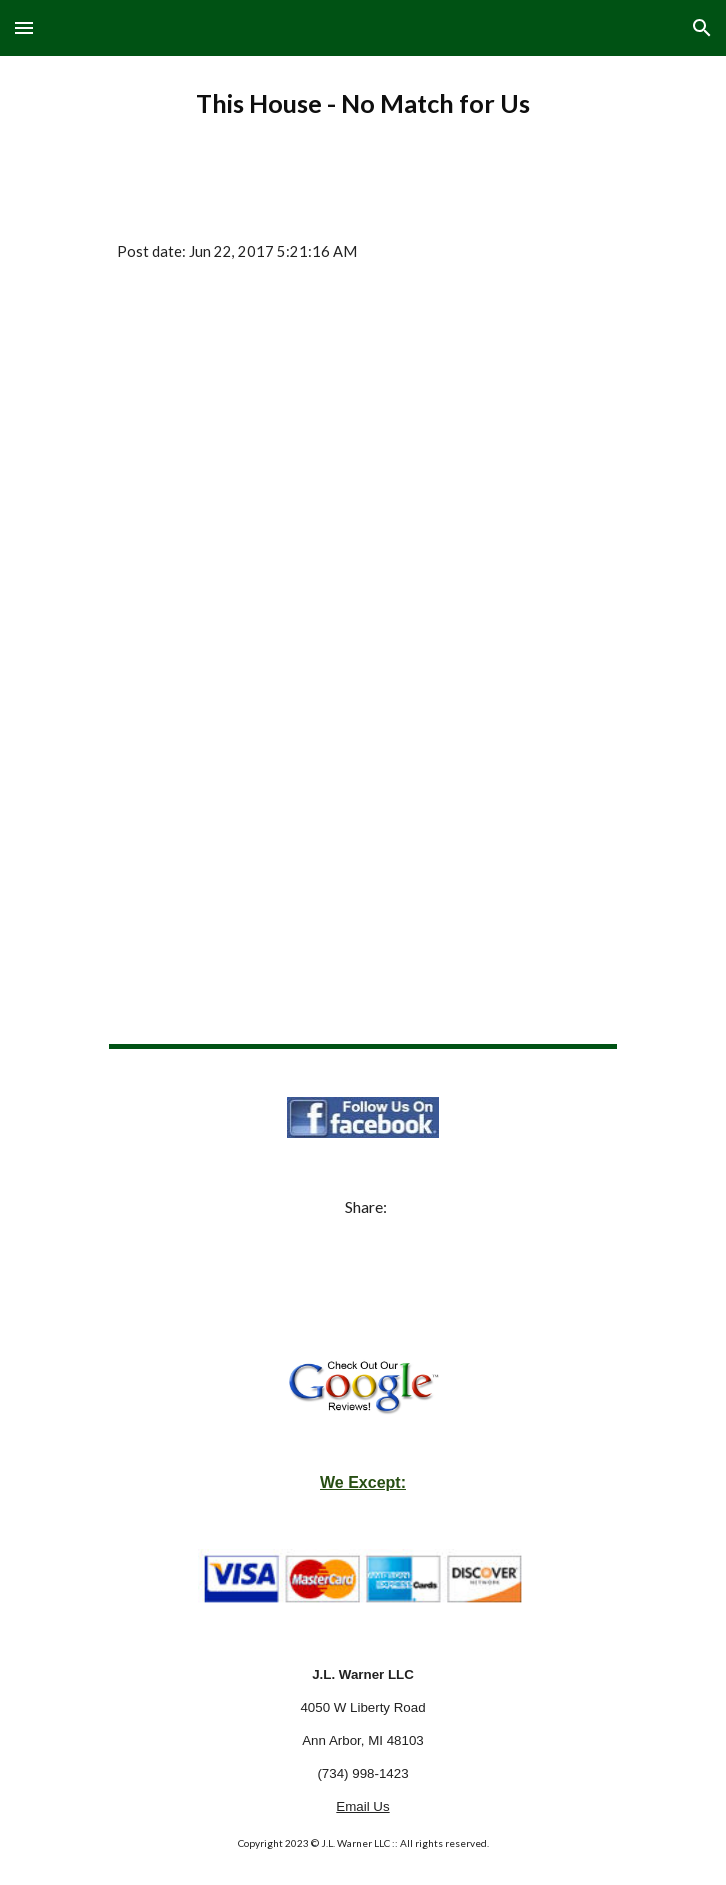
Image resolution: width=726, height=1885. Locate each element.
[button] (24, 27)
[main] (362, 104)
